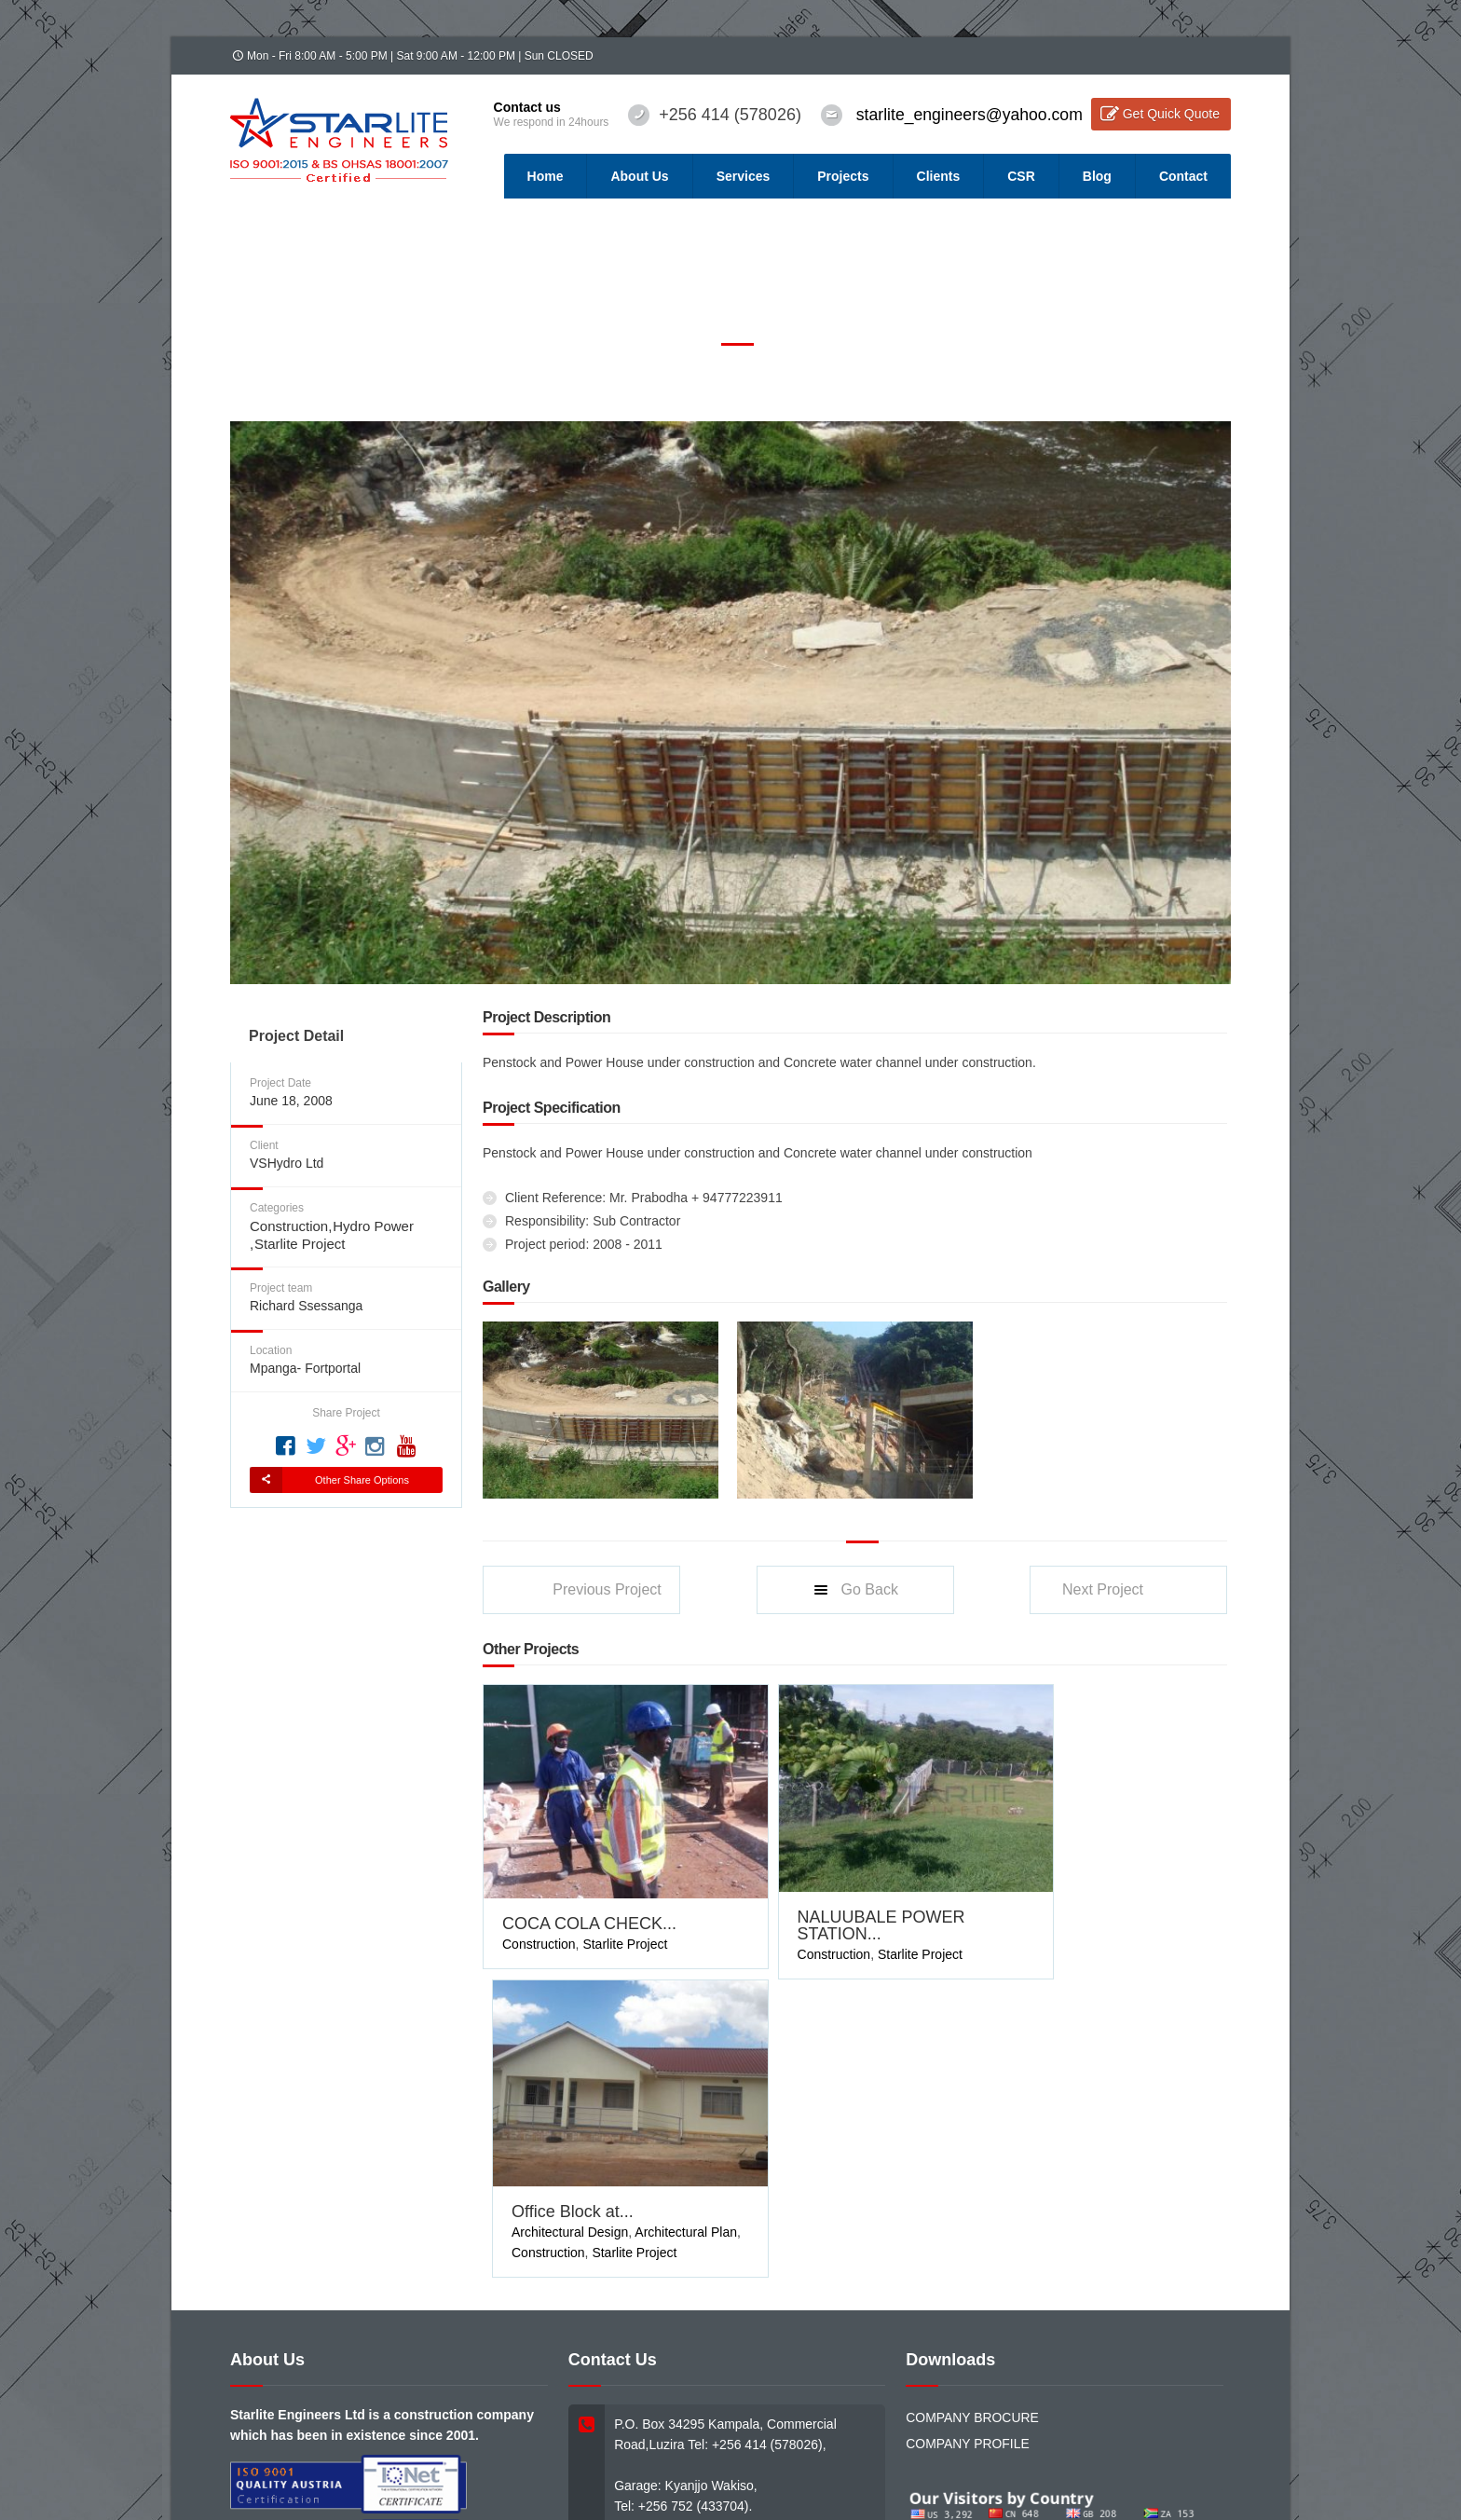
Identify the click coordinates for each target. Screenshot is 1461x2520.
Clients (939, 176)
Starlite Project (300, 1244)
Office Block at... (1069, 1888)
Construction (289, 1226)
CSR (1021, 176)
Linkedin (1157, 2411)
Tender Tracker (445, 2432)
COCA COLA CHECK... (589, 1895)
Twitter (1069, 2411)
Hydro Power (373, 1226)
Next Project (1102, 1589)
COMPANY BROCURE (972, 2094)
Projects (842, 176)
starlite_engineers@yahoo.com (966, 114)
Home (545, 176)
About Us (639, 176)
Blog (1097, 176)
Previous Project (607, 1589)
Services (744, 176)
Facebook (976, 2411)
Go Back (855, 1590)
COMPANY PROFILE (968, 2120)
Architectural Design (1066, 1908)
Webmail (519, 2432)
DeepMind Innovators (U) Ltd (629, 2451)
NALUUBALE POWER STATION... (843, 1896)
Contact (1183, 176)
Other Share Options (362, 1480)
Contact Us (582, 2432)
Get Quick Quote (1171, 113)
